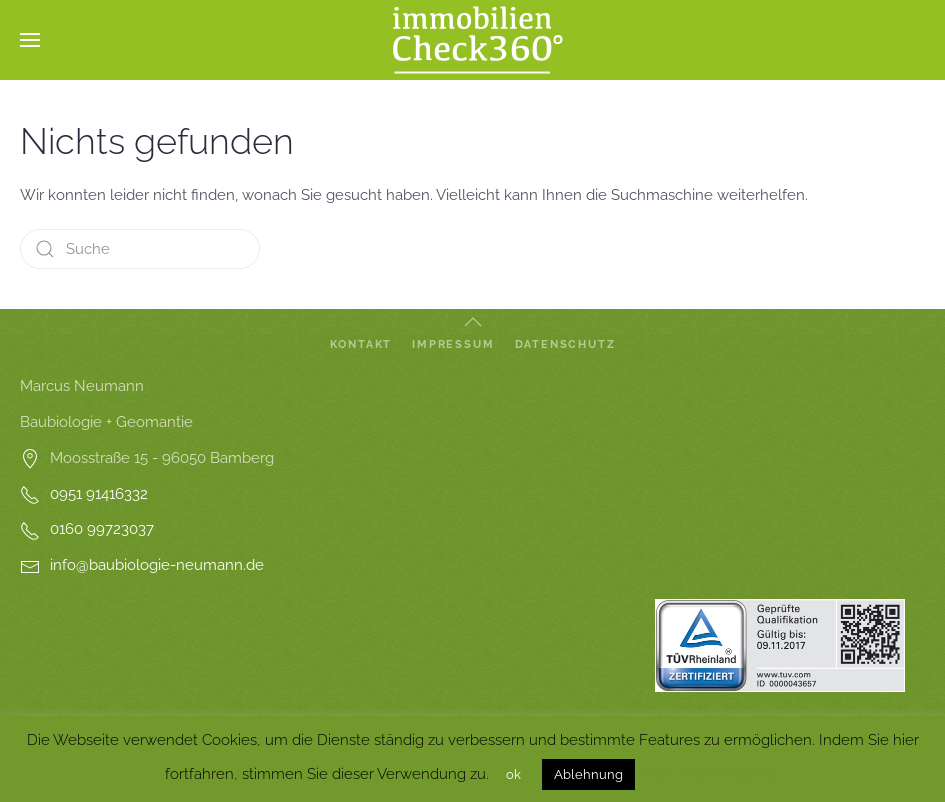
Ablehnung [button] (588, 774)
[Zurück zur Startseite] (473, 40)
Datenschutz (565, 344)
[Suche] (140, 249)
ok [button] (513, 774)
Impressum (453, 344)
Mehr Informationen (710, 774)
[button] (30, 40)
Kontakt (361, 344)
